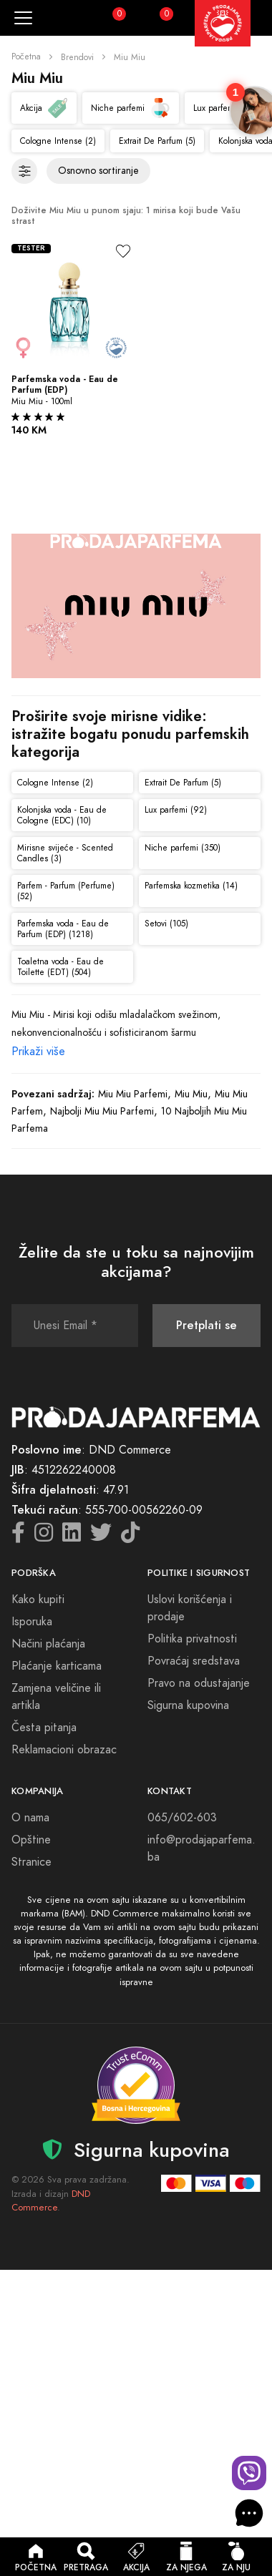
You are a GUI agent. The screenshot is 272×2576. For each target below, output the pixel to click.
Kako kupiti (37, 1599)
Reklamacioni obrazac (64, 1750)
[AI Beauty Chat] (249, 2513)
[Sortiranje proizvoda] (98, 171)
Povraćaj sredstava (193, 1661)
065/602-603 (182, 1818)
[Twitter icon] (101, 1536)
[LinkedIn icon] (71, 1536)
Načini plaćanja (48, 1644)
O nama (30, 1818)
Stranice (31, 1862)
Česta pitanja (44, 1727)
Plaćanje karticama (56, 1666)
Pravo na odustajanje (198, 1683)
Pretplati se (206, 1325)
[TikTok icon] (130, 1536)
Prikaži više (38, 1051)
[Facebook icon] (18, 1536)
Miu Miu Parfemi (132, 1094)
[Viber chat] (249, 2473)
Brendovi (77, 57)
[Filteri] (24, 171)
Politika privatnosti (192, 1639)
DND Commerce (50, 2201)
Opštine (31, 1840)
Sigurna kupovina (188, 1705)
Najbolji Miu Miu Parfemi (102, 1111)
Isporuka (31, 1622)
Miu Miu (191, 1094)
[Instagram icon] (43, 1536)
